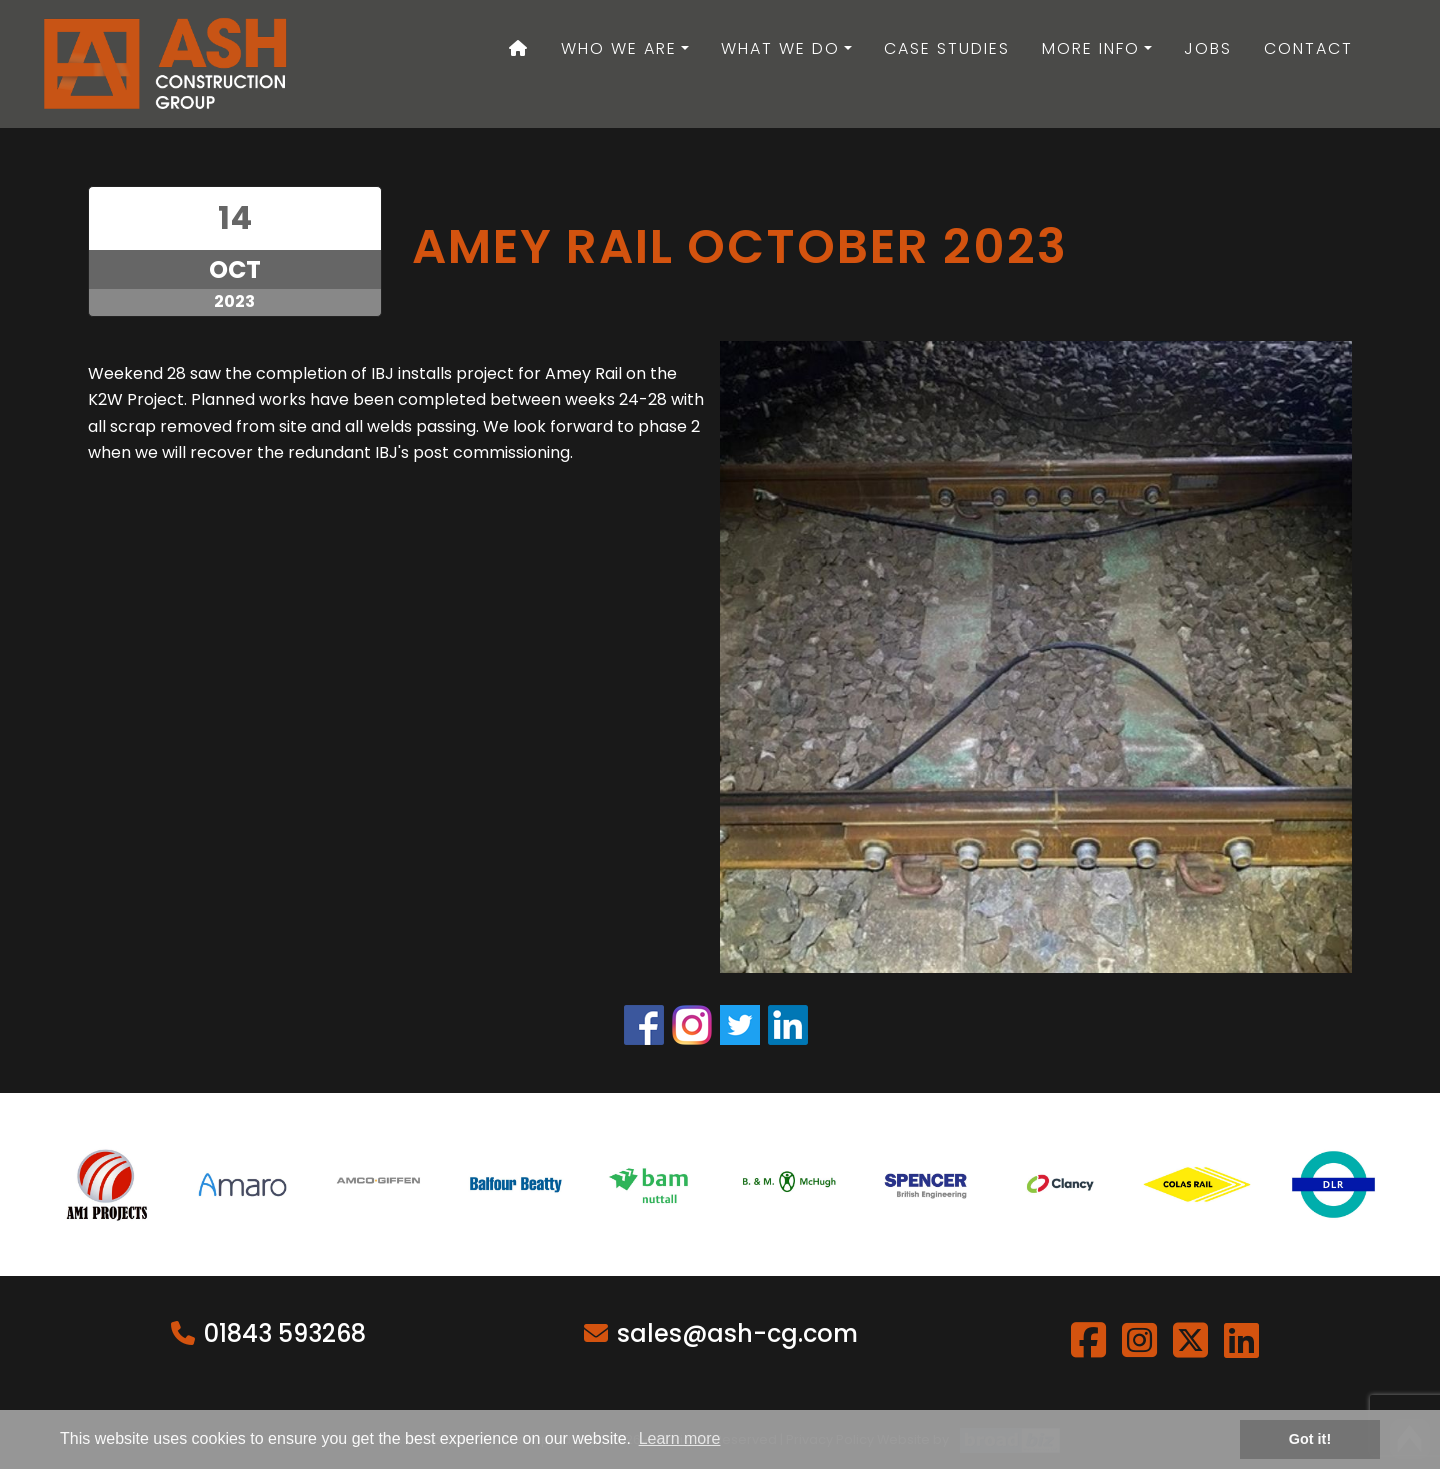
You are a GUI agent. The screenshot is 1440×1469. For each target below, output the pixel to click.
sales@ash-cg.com (737, 1333)
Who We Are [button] (619, 48)
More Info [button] (1091, 48)
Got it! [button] (1310, 1439)
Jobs (1208, 48)
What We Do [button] (780, 48)
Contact (1308, 48)
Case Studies (947, 48)
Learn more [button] (680, 1438)
